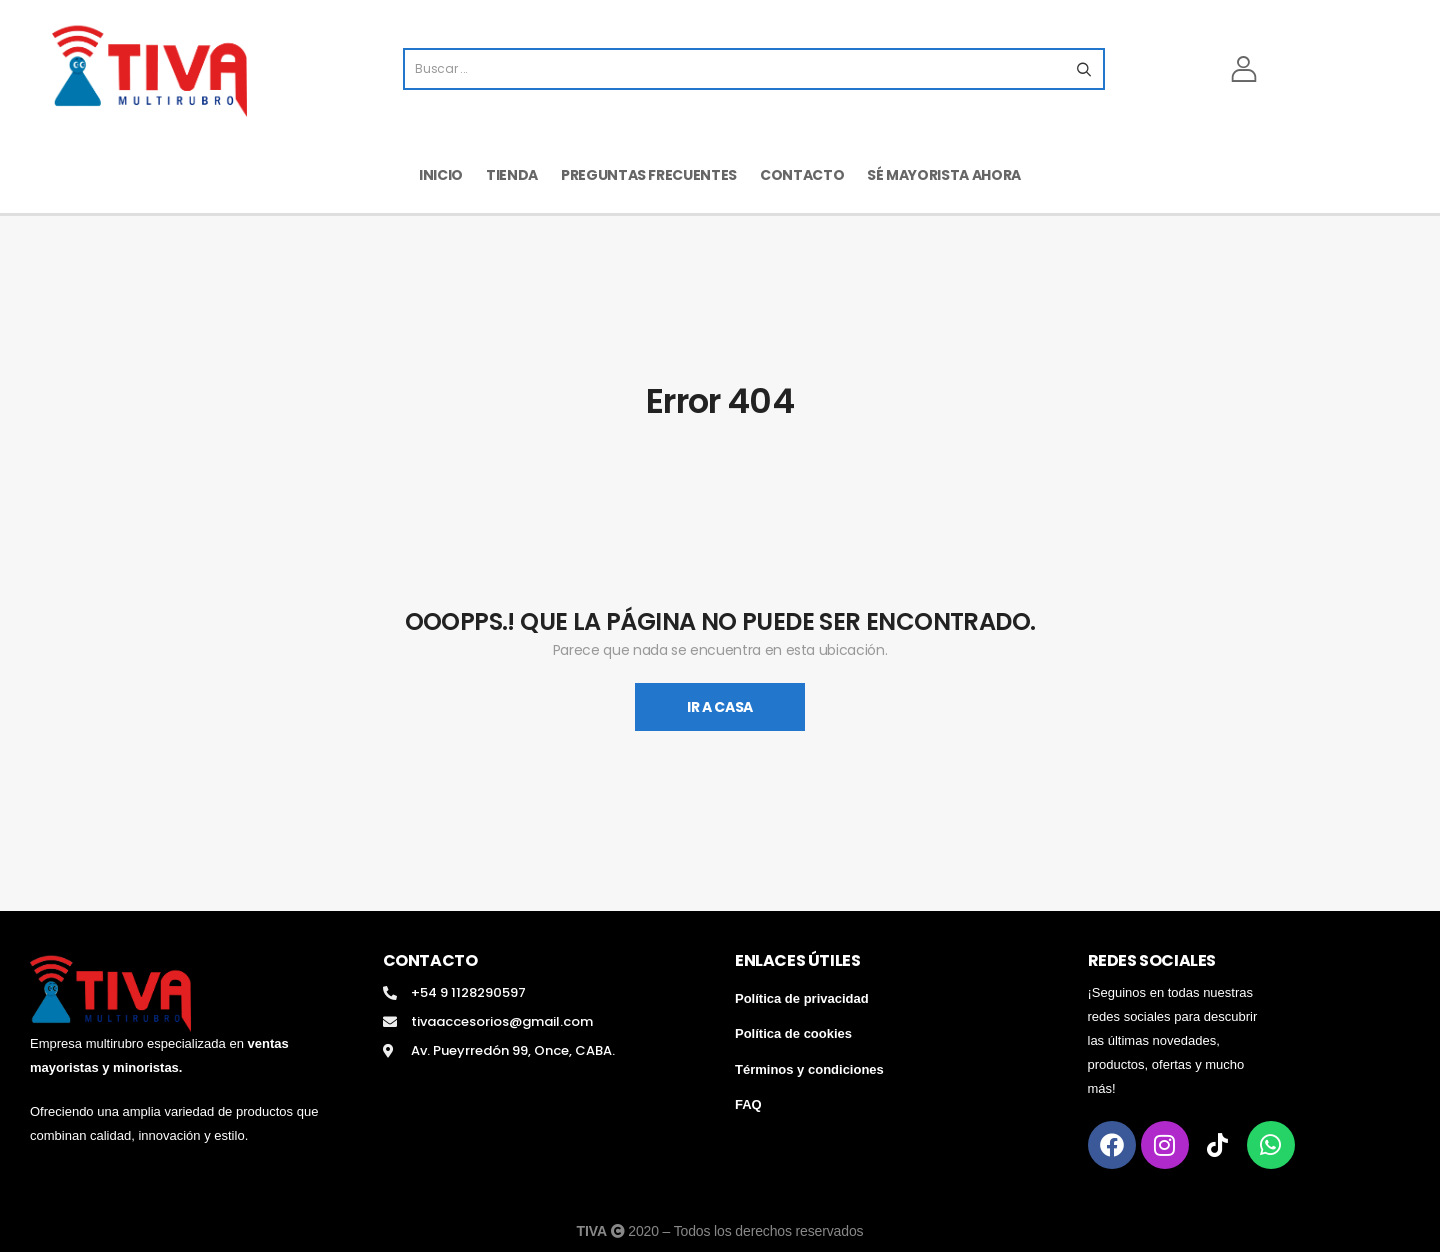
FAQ (748, 1104)
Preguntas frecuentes (649, 175)
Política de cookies (793, 1033)
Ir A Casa (720, 707)
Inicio (441, 175)
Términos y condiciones (809, 1069)
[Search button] (1083, 69)
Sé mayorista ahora (944, 175)
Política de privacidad (802, 998)
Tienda (512, 175)
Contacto (802, 175)
